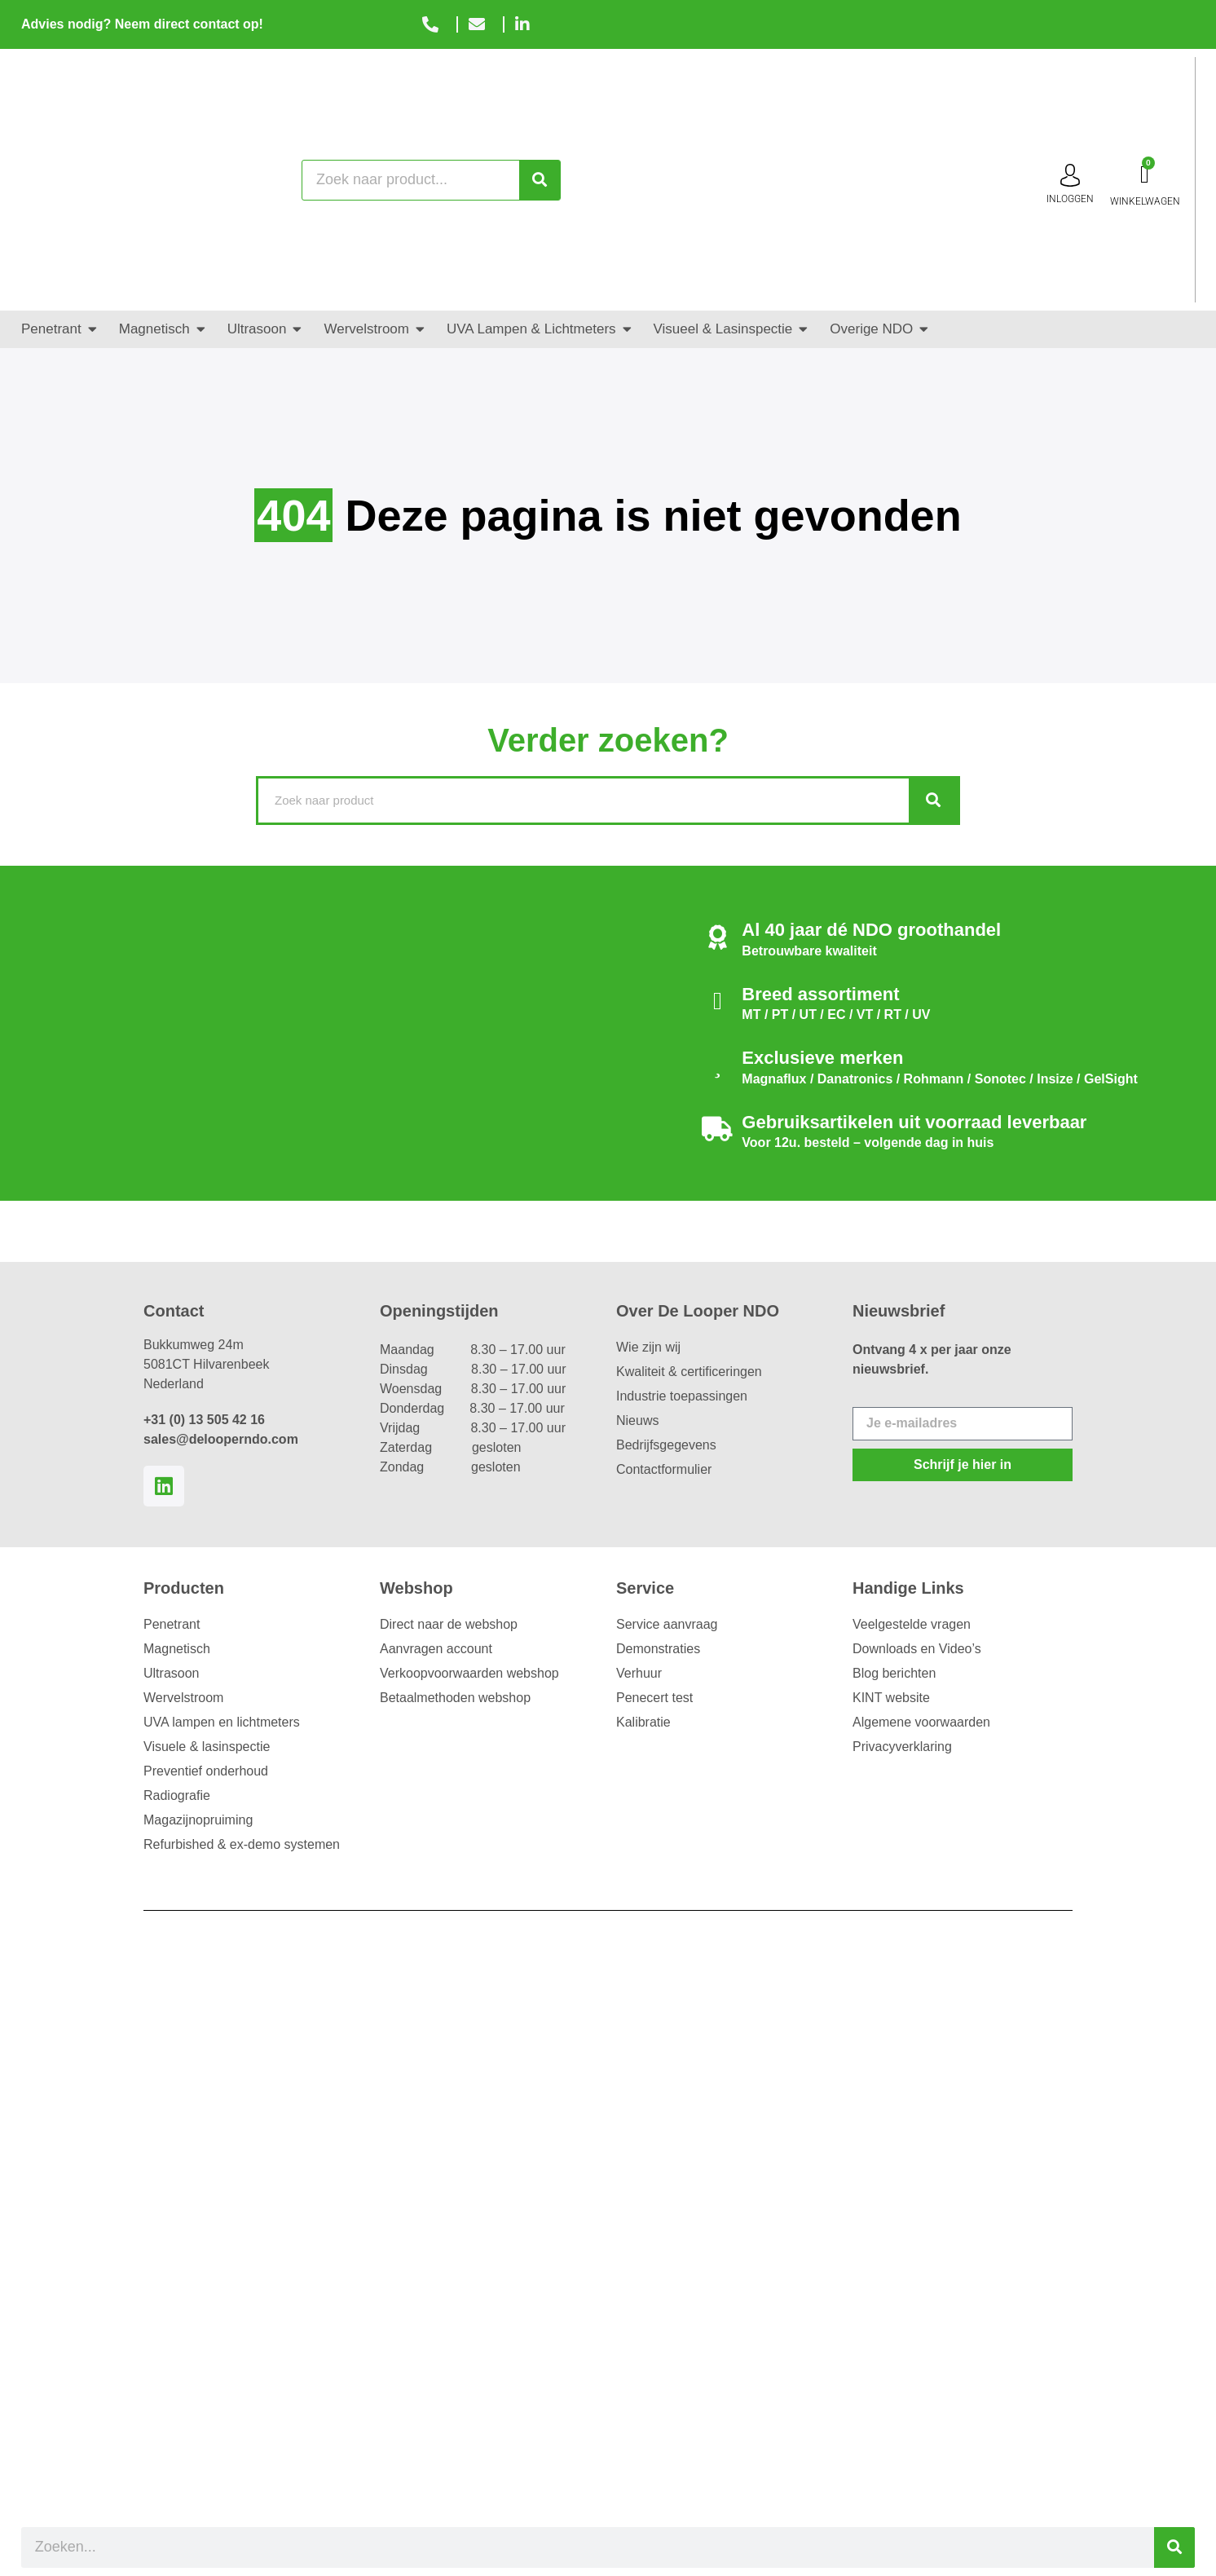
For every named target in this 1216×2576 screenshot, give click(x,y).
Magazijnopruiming (198, 1820)
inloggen (1070, 199)
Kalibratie (643, 1722)
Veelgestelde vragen (912, 1624)
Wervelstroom (183, 1698)
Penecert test (654, 1698)
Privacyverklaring (902, 1746)
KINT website (891, 1698)
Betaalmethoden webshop (455, 1698)
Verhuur (639, 1673)
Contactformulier (664, 1469)
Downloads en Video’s (917, 1649)
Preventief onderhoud (205, 1771)
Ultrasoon (171, 1673)
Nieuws (637, 1420)
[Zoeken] (539, 180)
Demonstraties (658, 1649)
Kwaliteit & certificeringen (689, 1371)
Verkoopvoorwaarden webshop (469, 1673)
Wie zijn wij (648, 1347)
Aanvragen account (436, 1649)
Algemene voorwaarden (921, 1722)
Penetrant (171, 1624)
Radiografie (176, 1795)
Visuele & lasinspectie (206, 1746)
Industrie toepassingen (681, 1396)
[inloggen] (1070, 175)
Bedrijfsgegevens (666, 1445)
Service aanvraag (667, 1624)
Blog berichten (894, 1673)
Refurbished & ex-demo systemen (241, 1844)
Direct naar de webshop (449, 1624)
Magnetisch (176, 1649)
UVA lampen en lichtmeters (221, 1722)
